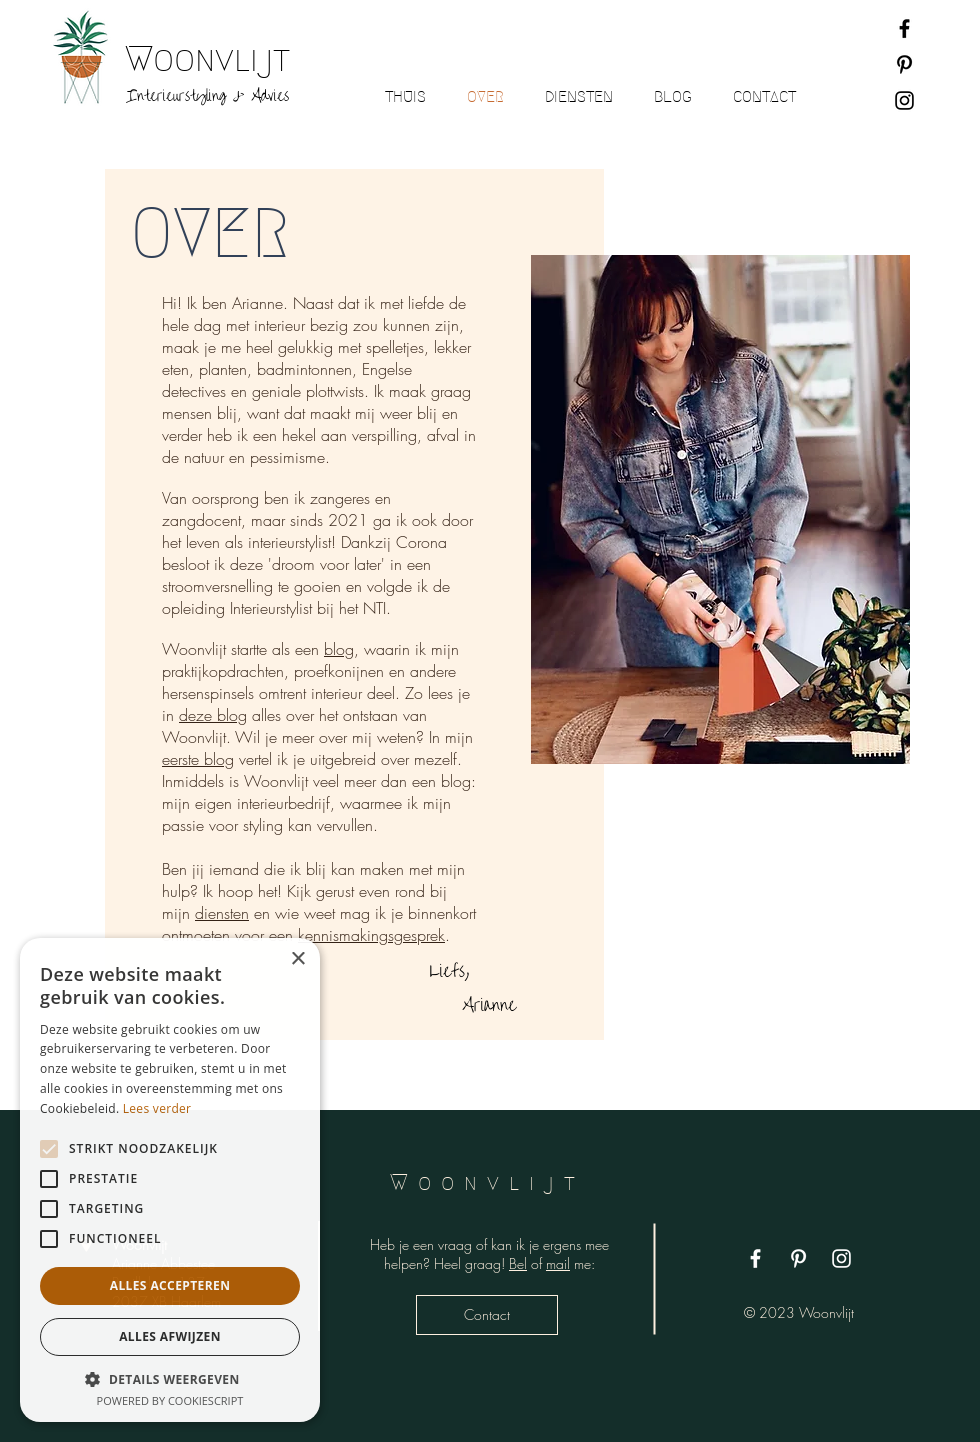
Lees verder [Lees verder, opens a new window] (157, 1108)
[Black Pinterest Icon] (904, 64)
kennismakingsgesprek (371, 935)
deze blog (213, 715)
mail (558, 1263)
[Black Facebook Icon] (904, 28)
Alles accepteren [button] (170, 1285)
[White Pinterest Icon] (798, 1258)
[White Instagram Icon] (841, 1258)
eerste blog (198, 759)
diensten (222, 913)
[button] (170, 1378)
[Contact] (487, 1315)
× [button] (297, 959)
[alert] (170, 1180)
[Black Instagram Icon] (904, 100)
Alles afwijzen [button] (170, 1336)
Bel (518, 1263)
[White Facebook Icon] (755, 1258)
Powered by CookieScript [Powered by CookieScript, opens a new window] (170, 1400)
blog (339, 649)
